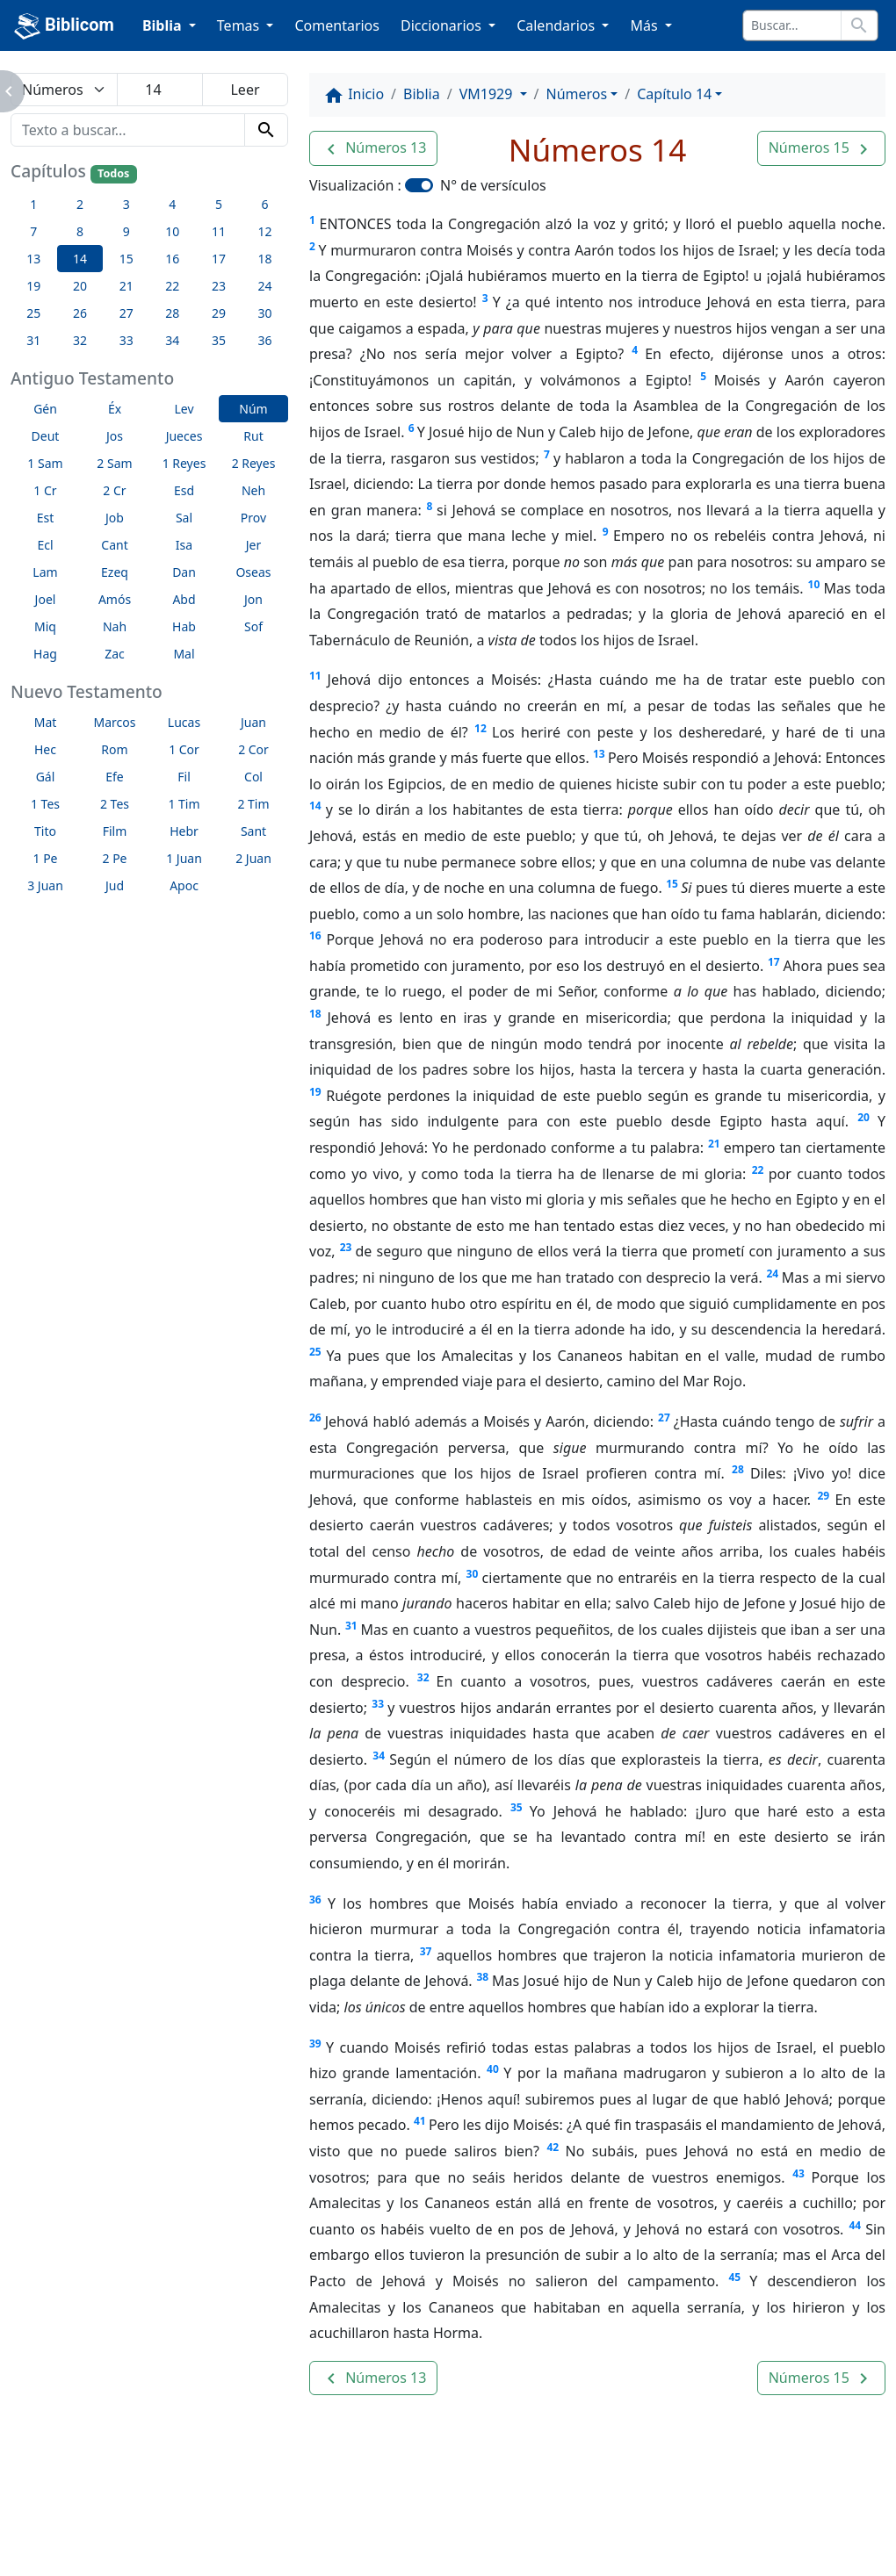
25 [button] (33, 313)
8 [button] (79, 231)
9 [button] (126, 231)
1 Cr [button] (44, 490)
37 (426, 1951)
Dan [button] (184, 572)
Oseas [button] (253, 572)
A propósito (172, 2514)
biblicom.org (104, 2544)
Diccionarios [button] (443, 25)
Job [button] (114, 517)
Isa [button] (184, 544)
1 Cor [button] (184, 749)
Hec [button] (45, 749)
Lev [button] (183, 408)
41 (420, 2120)
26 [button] (80, 313)
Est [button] (45, 517)
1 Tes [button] (45, 803)
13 (599, 753)
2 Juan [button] (253, 858)
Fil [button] (184, 776)
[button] (373, 148)
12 (480, 728)
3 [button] (126, 204)
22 (758, 1169)
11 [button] (219, 231)
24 (772, 1273)
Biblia (421, 94)
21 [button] (126, 285)
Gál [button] (45, 776)
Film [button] (115, 831)
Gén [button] (45, 408)
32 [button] (80, 340)
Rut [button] (253, 436)
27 (664, 1417)
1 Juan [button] (184, 858)
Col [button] (253, 776)
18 (315, 1013)
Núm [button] (253, 408)
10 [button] (172, 231)
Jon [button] (253, 599)
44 (855, 2225)
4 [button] (172, 204)
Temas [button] (240, 25)
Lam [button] (45, 572)
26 (315, 1417)
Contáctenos (287, 2514)
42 (552, 2147)
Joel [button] (45, 599)
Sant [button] (253, 831)
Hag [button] (45, 653)
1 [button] (33, 204)
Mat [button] (45, 722)
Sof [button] (253, 626)
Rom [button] (114, 749)
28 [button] (172, 313)
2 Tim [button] (253, 803)
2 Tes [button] (114, 803)
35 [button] (219, 340)
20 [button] (80, 285)
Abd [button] (183, 599)
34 (378, 1755)
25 (315, 1351)
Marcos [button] (115, 722)
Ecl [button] (45, 544)
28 (738, 1469)
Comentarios (336, 25)
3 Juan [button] (45, 885)
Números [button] (577, 94)
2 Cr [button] (114, 490)
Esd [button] (184, 490)
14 (315, 805)
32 (423, 1677)
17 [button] (219, 258)
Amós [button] (114, 599)
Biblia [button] (163, 25)
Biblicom (64, 26)
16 (315, 935)
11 (315, 675)
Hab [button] (184, 626)
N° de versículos (493, 185)
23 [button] (219, 285)
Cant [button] (114, 544)
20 (863, 1117)
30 (472, 1573)
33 (378, 1703)
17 (774, 961)
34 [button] (172, 340)
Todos (113, 173)
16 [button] (172, 258)
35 (516, 1807)
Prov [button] (253, 517)
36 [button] (265, 340)
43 (798, 2173)
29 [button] (219, 313)
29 (823, 1495)
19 (315, 1091)
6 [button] (265, 204)
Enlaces (74, 2514)
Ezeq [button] (114, 572)
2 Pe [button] (114, 858)
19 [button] (33, 285)
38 (482, 1976)
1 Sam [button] (44, 463)
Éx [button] (114, 408)
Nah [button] (114, 626)
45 (735, 2277)
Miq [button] (45, 626)
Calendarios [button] (557, 25)
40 (493, 2069)
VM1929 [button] (488, 94)
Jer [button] (254, 544)
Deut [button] (46, 436)
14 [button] (80, 258)
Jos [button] (114, 436)
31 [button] (33, 340)
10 (814, 584)
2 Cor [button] (253, 749)
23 (346, 1247)
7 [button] (33, 231)
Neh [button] (253, 490)
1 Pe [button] (45, 858)
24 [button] (265, 285)
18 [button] (265, 258)
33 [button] (126, 340)
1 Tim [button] (183, 803)
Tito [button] (45, 831)
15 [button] (126, 258)
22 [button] (172, 285)
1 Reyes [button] (184, 463)
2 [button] (79, 204)
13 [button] (33, 258)
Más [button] (645, 25)
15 (672, 883)
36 (315, 1899)
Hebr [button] (184, 831)
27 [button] (126, 313)
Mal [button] (183, 653)
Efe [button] (114, 776)
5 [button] (218, 204)
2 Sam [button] (114, 463)
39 (315, 2043)
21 (714, 1143)
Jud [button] (114, 885)
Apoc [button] (184, 885)
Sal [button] (184, 517)
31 (351, 1625)
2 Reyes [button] (254, 463)
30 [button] (265, 313)
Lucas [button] (184, 722)
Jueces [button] (184, 436)
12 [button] (265, 231)
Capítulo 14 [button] (674, 94)
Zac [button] (115, 653)
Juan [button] (253, 722)
